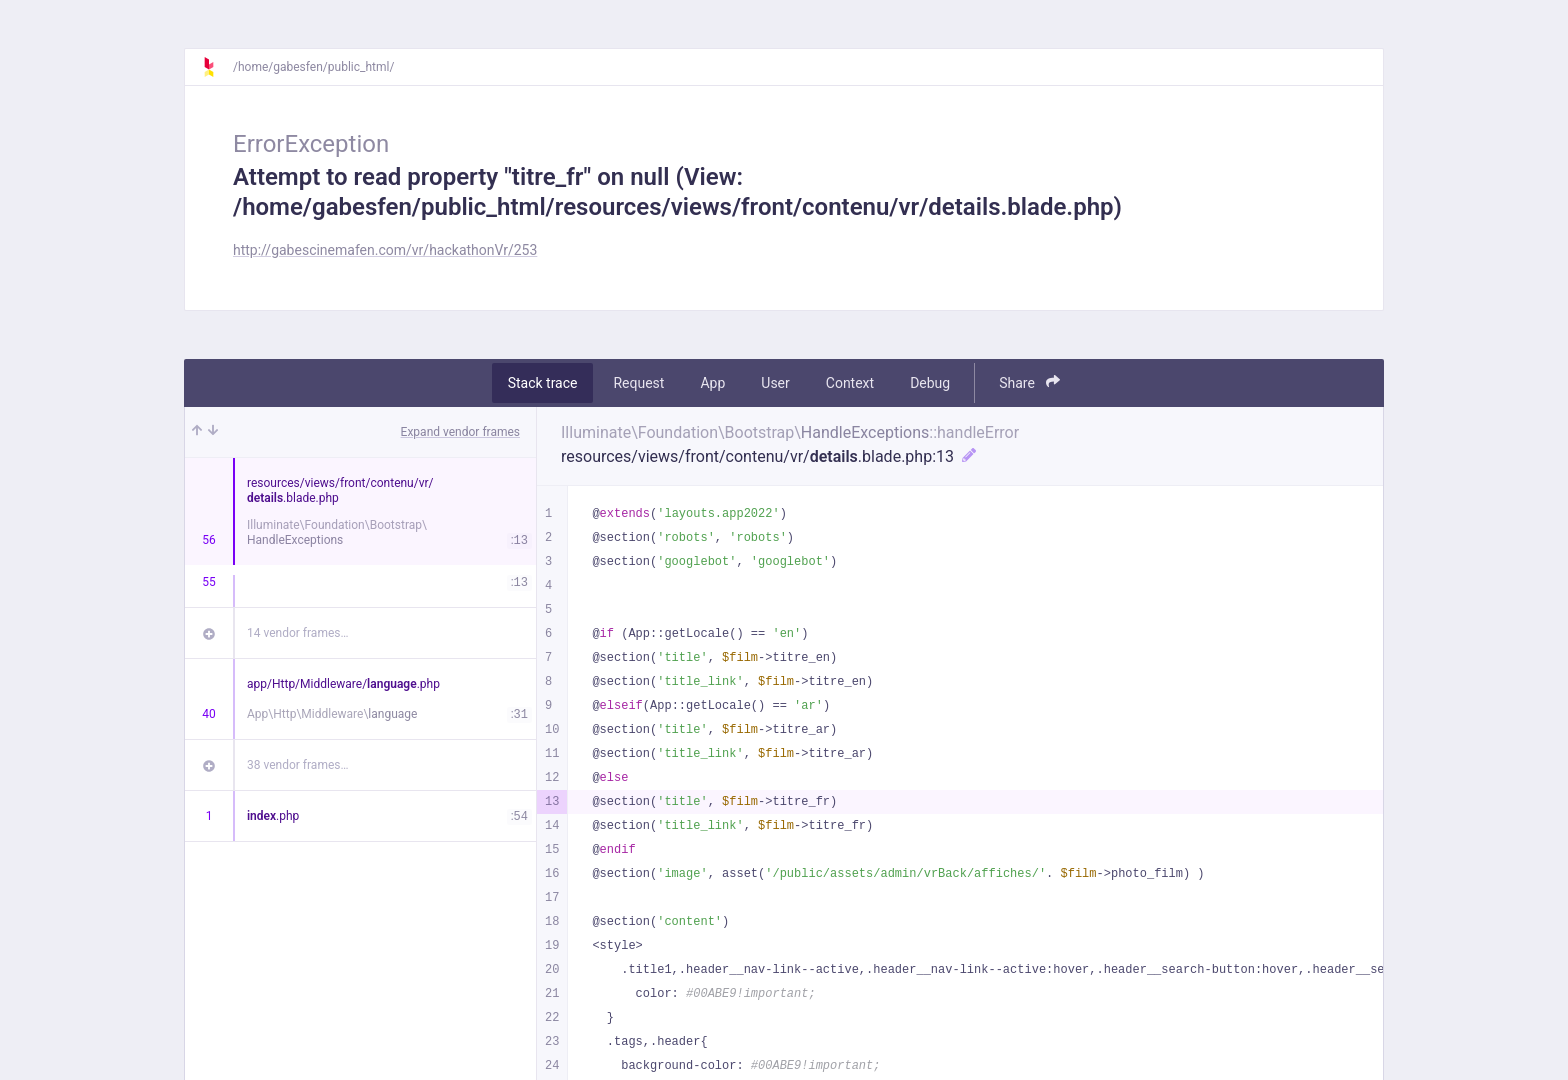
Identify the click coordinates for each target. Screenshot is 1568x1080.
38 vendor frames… (297, 765)
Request (638, 383)
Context (850, 383)
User (775, 383)
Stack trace (543, 383)
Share (1029, 382)
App (712, 383)
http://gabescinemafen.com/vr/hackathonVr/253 (385, 250)
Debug (930, 383)
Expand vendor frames (460, 432)
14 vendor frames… (297, 633)
